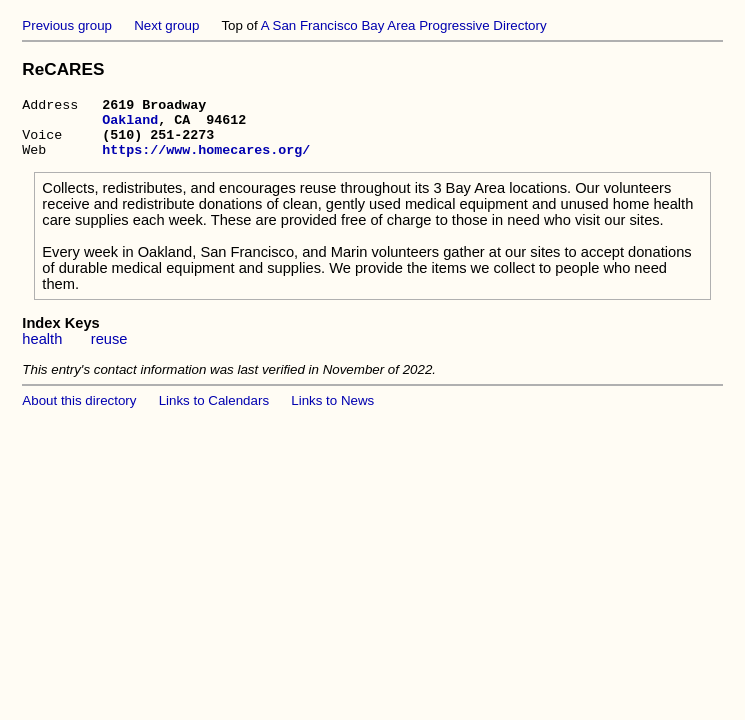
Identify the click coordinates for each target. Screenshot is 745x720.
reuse (109, 351)
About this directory (79, 412)
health (42, 351)
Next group (166, 25)
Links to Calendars (214, 412)
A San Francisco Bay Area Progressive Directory (404, 25)
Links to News (332, 412)
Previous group (67, 25)
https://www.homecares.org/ (206, 161)
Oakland (130, 125)
